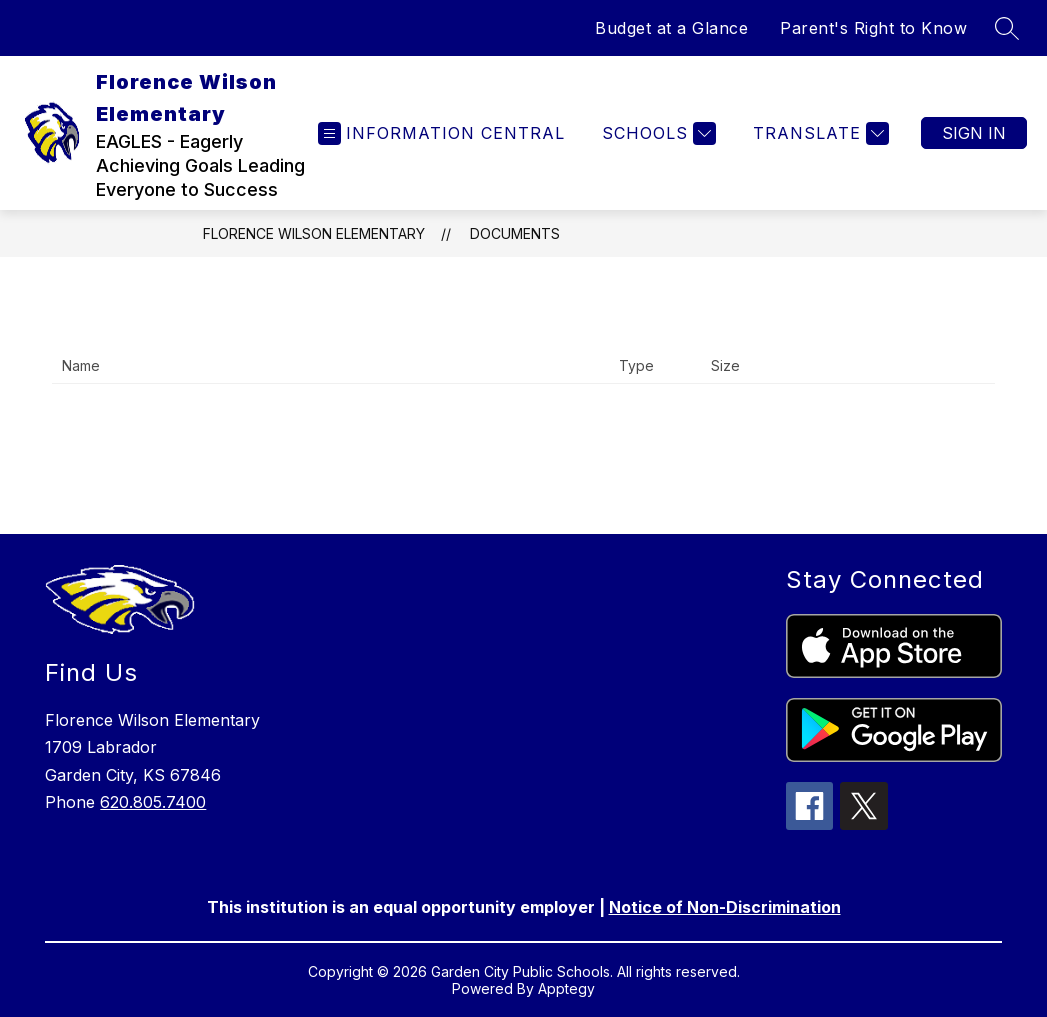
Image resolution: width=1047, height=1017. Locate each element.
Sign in (974, 133)
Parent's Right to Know (873, 28)
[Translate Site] (818, 133)
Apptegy (566, 988)
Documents (515, 233)
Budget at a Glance (671, 28)
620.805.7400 (153, 802)
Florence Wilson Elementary (314, 233)
